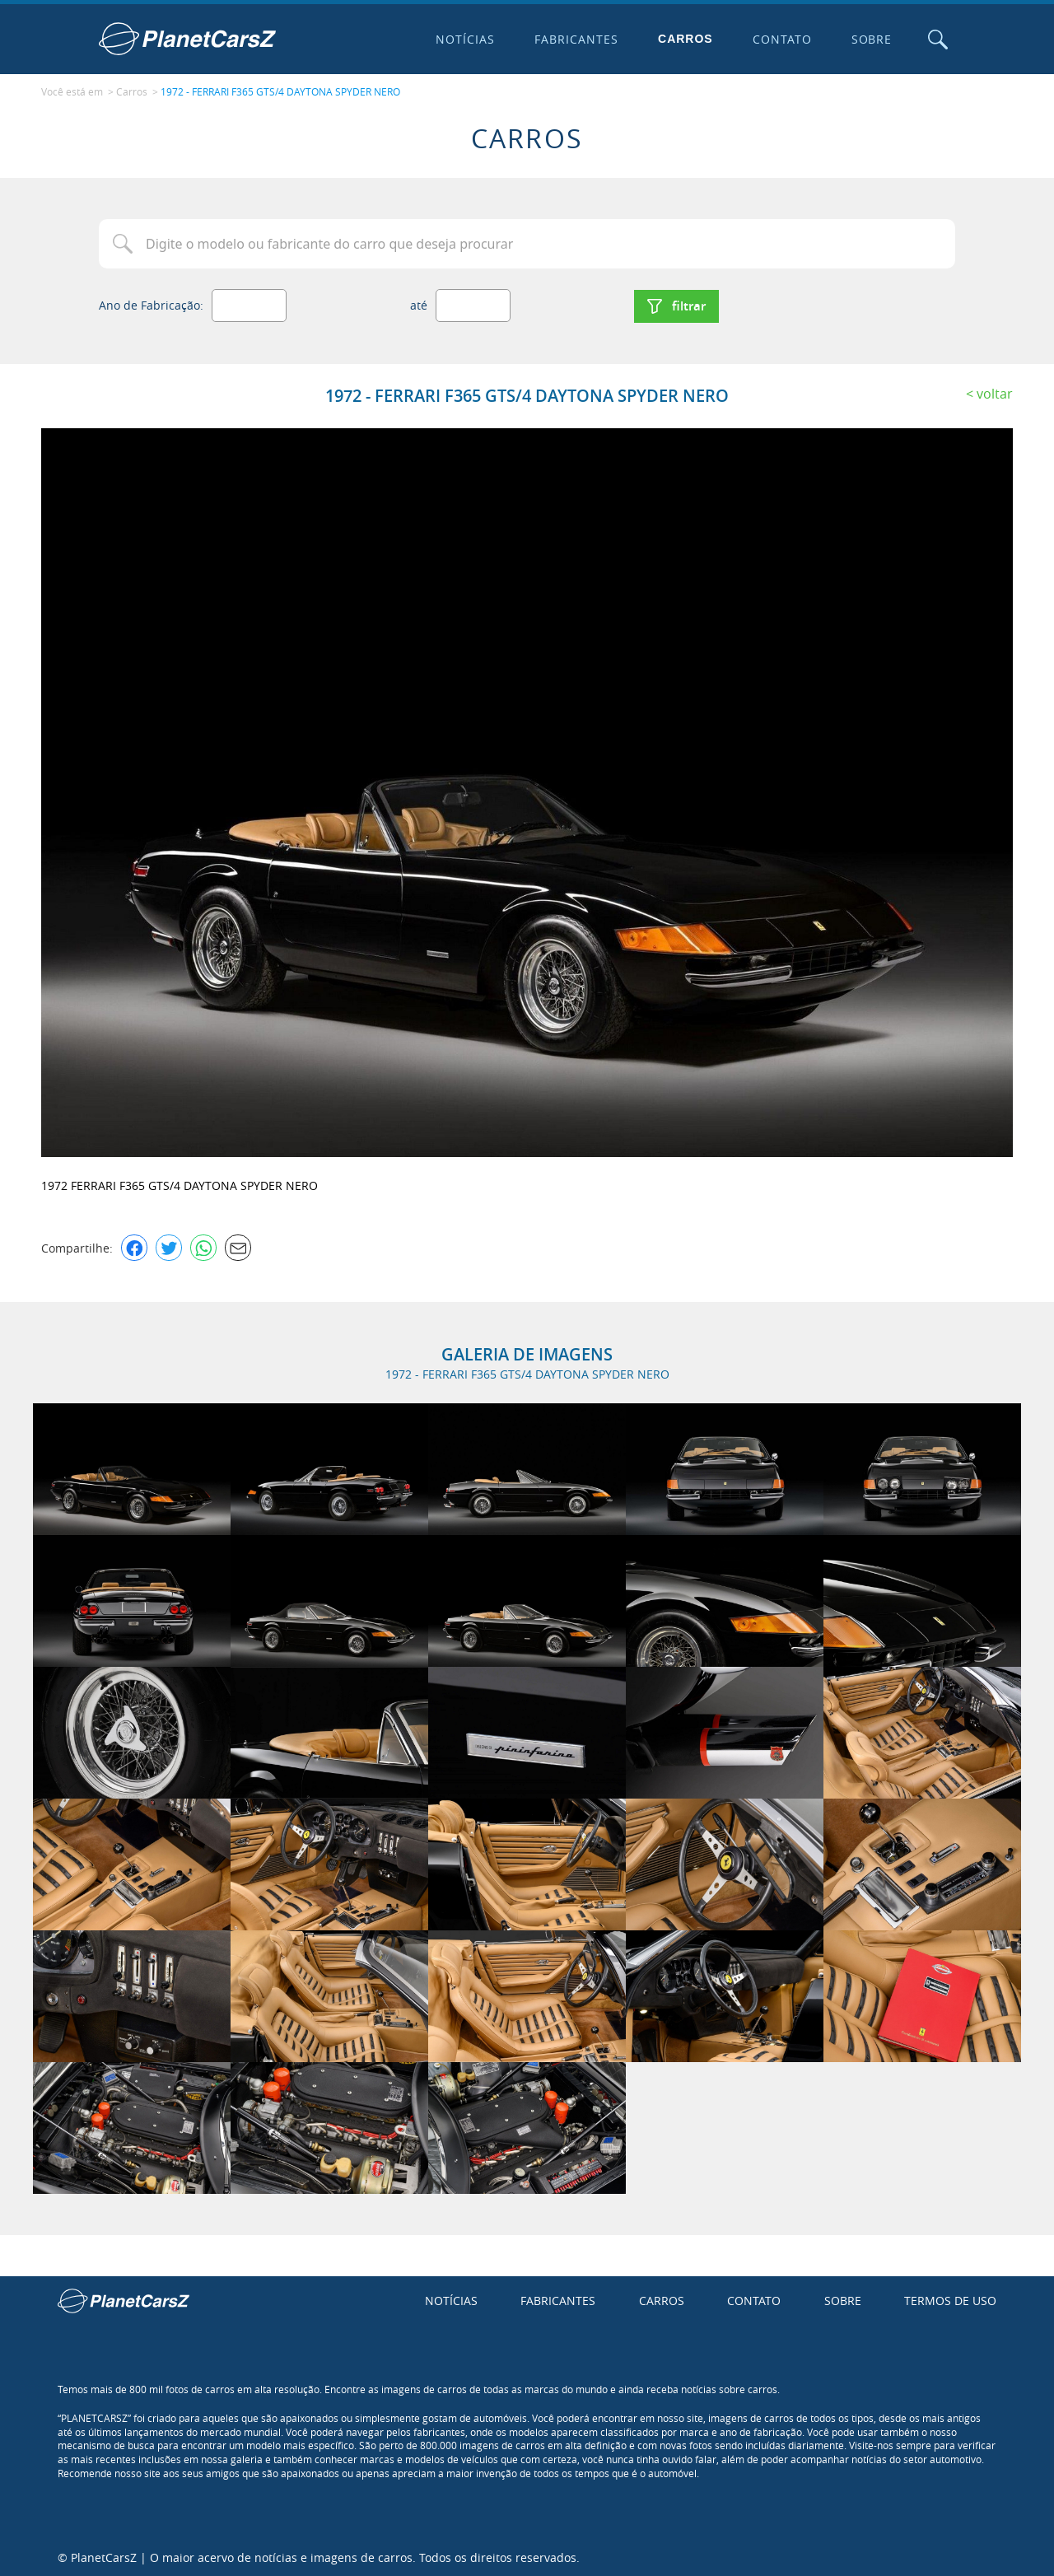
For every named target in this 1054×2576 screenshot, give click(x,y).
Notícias (464, 39)
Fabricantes (576, 39)
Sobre (870, 39)
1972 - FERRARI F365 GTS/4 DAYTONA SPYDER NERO (280, 91)
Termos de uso (950, 2299)
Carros (684, 38)
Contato (780, 39)
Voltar (995, 391)
